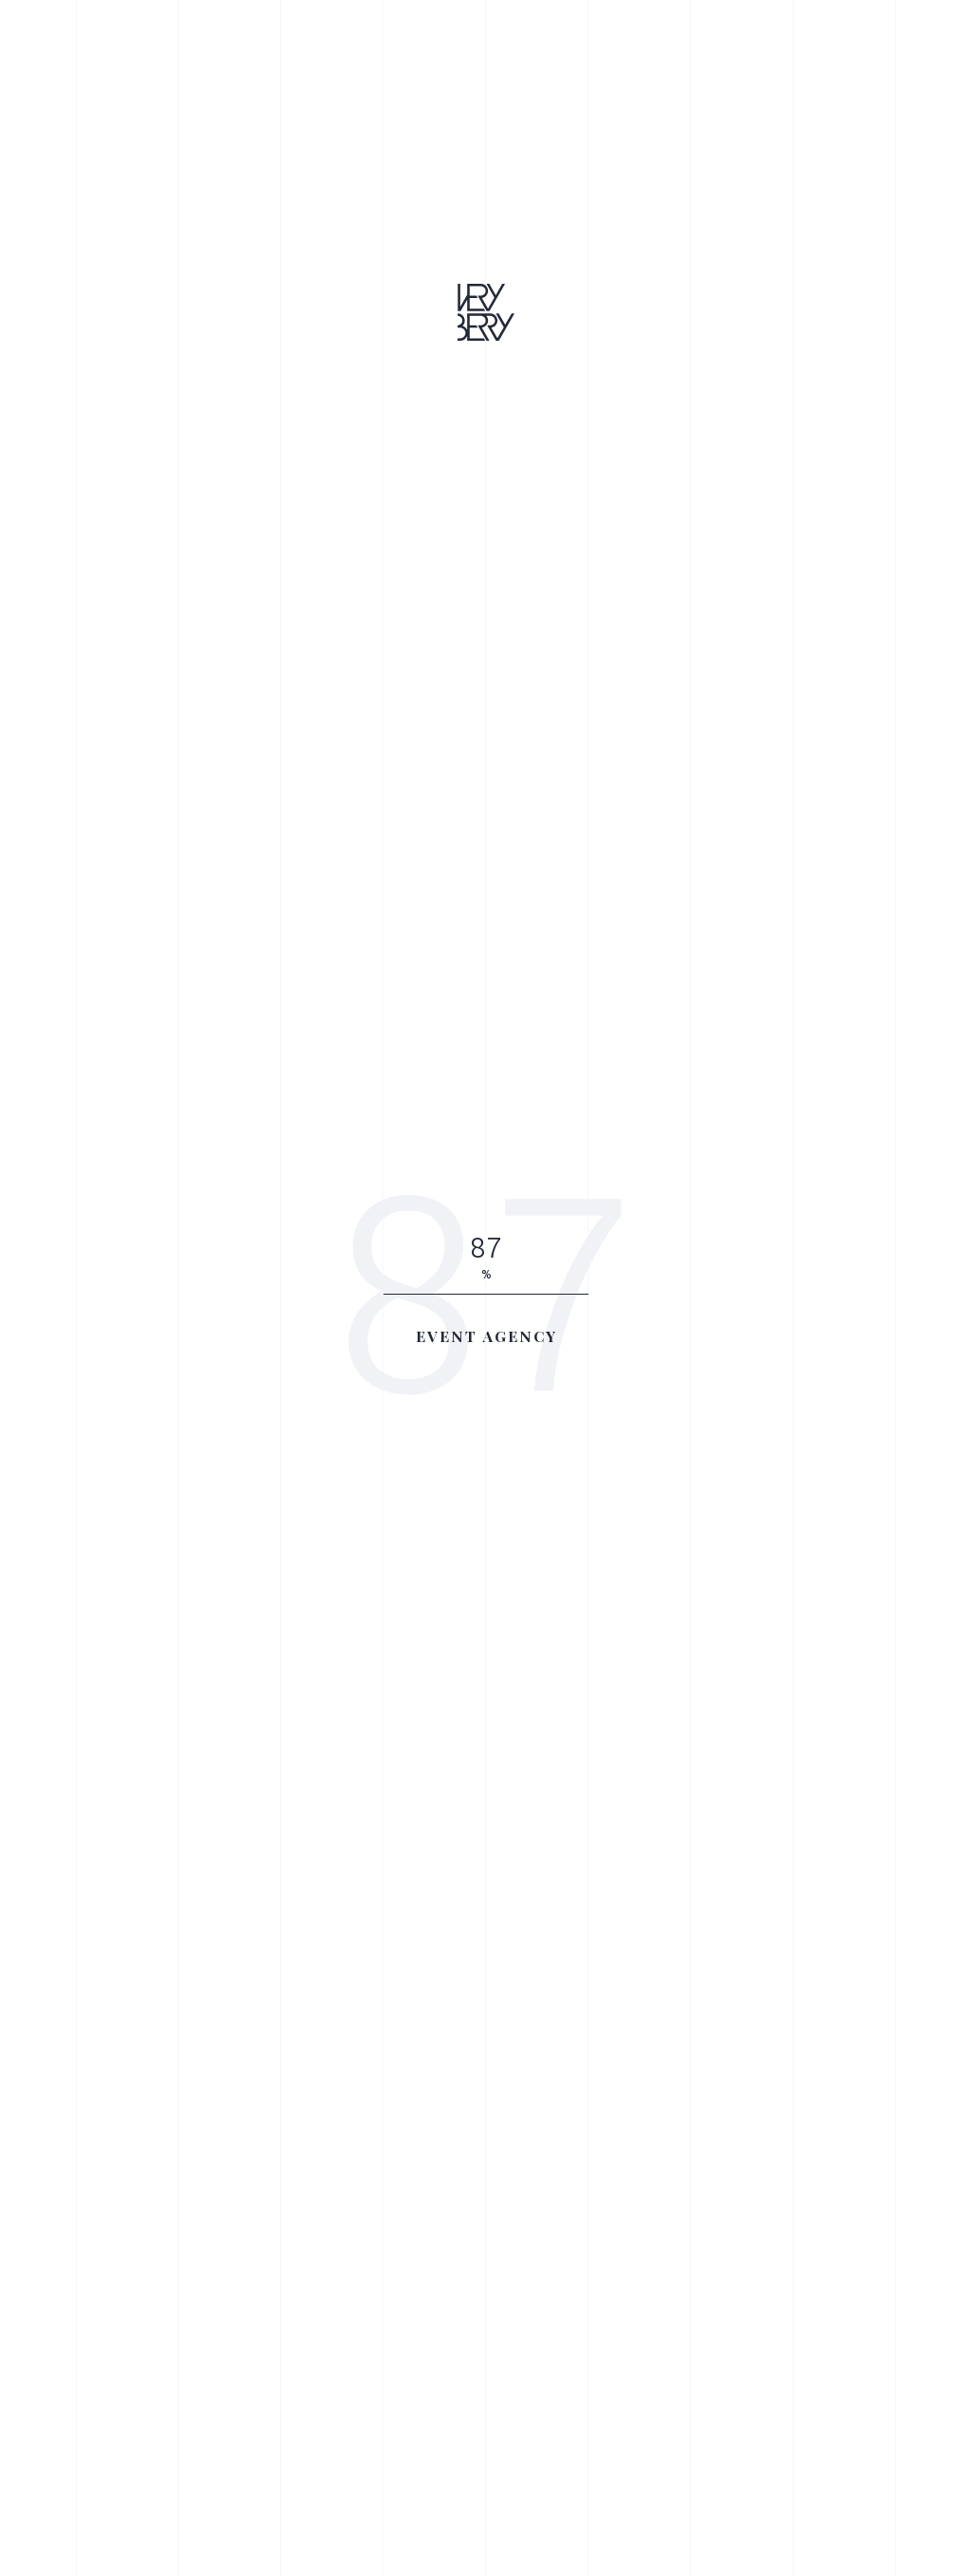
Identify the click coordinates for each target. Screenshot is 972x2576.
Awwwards (42, 644)
